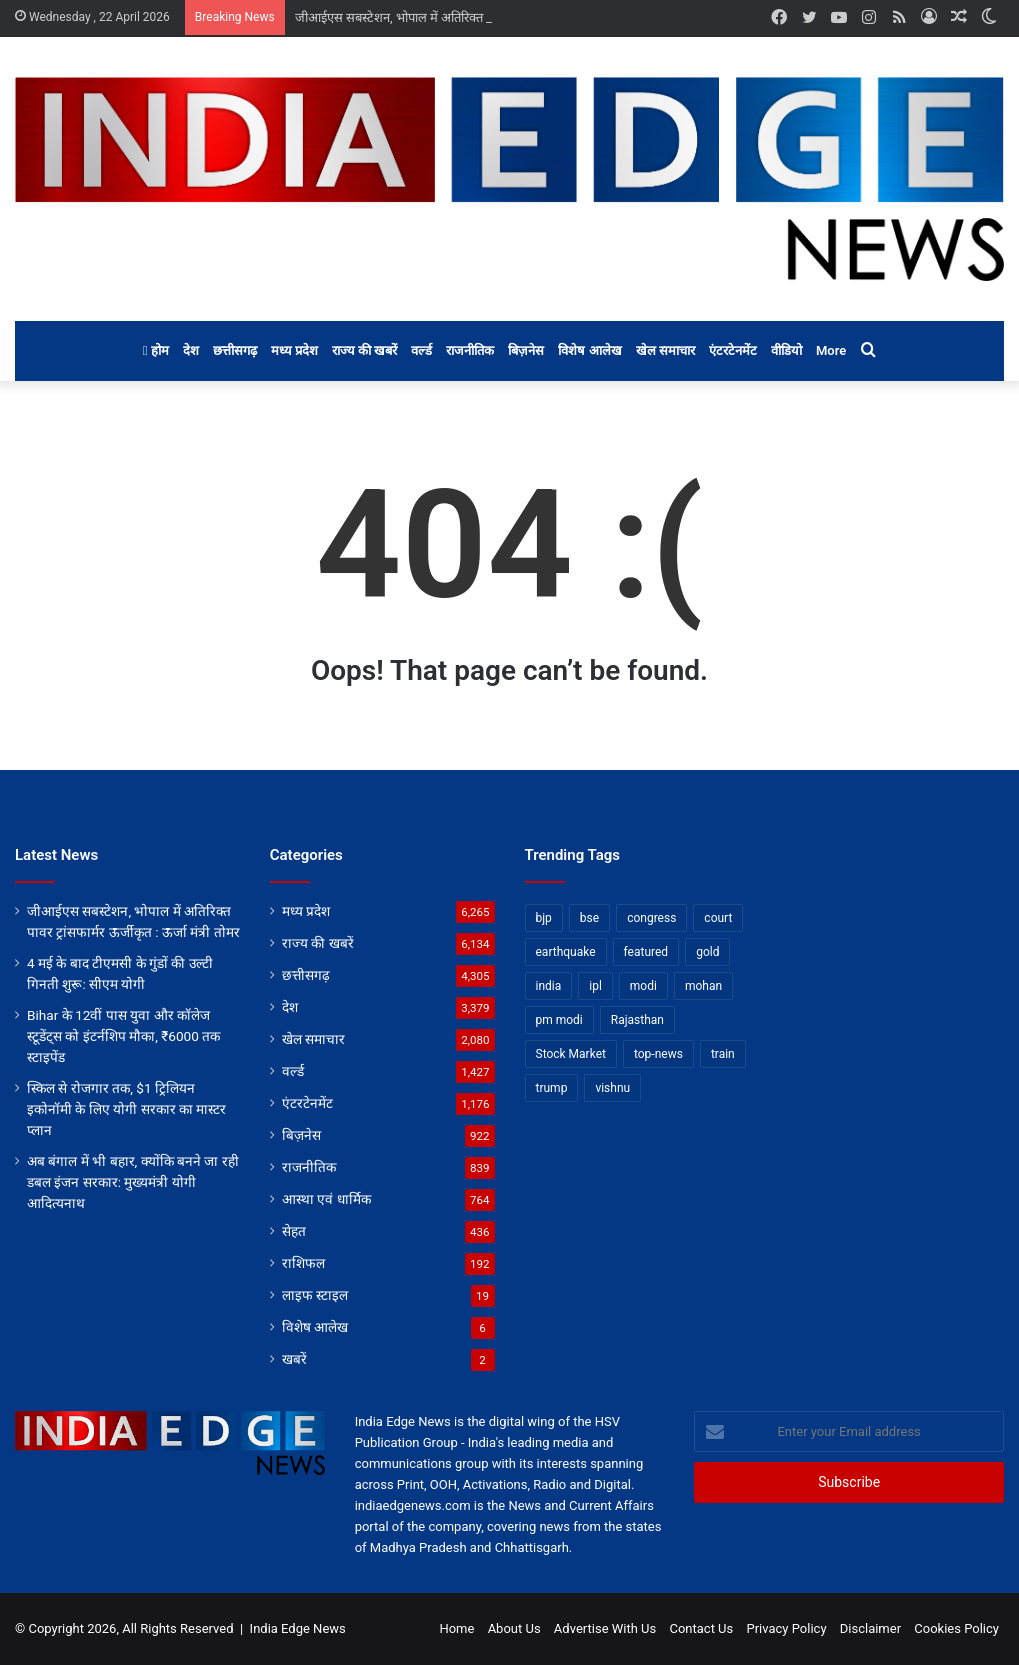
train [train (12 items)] (723, 1054)
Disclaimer (870, 1628)
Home (456, 1628)
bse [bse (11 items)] (589, 918)
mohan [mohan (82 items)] (703, 986)
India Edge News (298, 1628)
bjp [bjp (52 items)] (544, 918)
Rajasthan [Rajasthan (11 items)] (637, 1020)
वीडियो (786, 350)
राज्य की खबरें (364, 350)
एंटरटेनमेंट (733, 350)
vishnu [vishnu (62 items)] (612, 1088)
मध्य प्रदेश (294, 350)
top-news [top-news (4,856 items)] (658, 1054)
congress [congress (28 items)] (651, 918)
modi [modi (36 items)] (643, 986)
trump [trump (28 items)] (552, 1088)
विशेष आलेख (589, 350)
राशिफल (303, 1263)
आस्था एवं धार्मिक (326, 1199)
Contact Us (701, 1628)
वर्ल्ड (421, 350)
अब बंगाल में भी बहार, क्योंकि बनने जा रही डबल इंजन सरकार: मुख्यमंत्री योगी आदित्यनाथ (133, 1182)
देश (191, 350)
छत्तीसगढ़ (235, 350)
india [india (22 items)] (549, 986)
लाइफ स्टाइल (315, 1295)
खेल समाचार (665, 350)
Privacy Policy (787, 1628)
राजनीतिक (470, 350)
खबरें (294, 1359)
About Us (514, 1628)
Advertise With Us (605, 1628)
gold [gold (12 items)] (707, 952)
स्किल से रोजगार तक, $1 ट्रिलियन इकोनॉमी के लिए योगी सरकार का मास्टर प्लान (126, 1109)
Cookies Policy (956, 1628)
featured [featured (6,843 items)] (646, 952)
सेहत (294, 1231)
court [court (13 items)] (718, 918)
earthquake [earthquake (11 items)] (566, 952)
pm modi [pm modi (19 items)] (559, 1020)
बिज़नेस (526, 350)
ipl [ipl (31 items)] (595, 986)
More (831, 350)
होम (156, 350)
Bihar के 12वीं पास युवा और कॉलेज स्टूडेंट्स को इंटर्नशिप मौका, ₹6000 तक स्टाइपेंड (123, 1036)
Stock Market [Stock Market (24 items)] (571, 1054)
